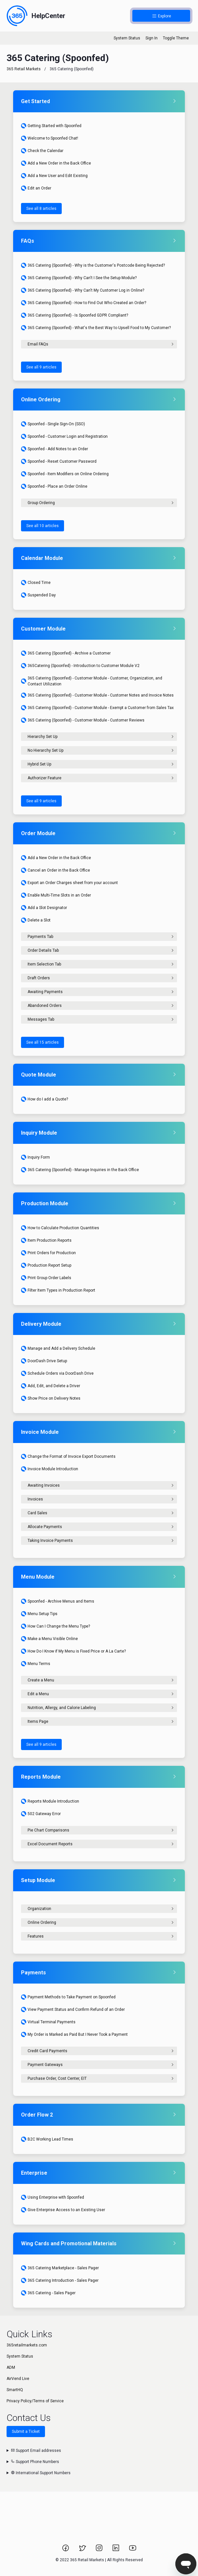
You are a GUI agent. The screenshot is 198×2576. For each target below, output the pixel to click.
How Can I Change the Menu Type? (55, 1626)
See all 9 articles (41, 367)
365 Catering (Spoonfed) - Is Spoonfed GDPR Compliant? (74, 315)
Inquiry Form (35, 1157)
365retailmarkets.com (27, 2345)
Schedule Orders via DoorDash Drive (57, 1373)
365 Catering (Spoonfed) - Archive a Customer (66, 653)
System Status (127, 38)
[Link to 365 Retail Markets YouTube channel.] (133, 2550)
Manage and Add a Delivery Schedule (58, 1348)
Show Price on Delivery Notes (50, 1398)
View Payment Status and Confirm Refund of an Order (73, 2009)
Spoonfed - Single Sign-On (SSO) (53, 424)
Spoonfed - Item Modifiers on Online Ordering (65, 474)
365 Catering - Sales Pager (48, 2293)
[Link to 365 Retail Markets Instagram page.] (99, 2550)
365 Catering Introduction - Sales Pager (60, 2280)
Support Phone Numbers (35, 2461)
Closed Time (36, 582)
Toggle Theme (176, 38)
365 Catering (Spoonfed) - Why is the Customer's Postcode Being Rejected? (93, 265)
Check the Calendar (42, 150)
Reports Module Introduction (50, 1801)
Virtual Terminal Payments (48, 2022)
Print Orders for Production (48, 1252)
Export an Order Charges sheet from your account (69, 882)
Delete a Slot (36, 920)
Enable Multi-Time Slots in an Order (56, 895)
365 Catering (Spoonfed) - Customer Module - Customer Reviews (82, 720)
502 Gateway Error (41, 1813)
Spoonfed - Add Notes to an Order (54, 449)
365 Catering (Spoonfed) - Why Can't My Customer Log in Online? (82, 290)
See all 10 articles (42, 525)
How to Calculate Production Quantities (60, 1228)
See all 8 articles (41, 208)
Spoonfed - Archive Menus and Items (57, 1601)
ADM (11, 2367)
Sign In (151, 38)
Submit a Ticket (26, 2431)
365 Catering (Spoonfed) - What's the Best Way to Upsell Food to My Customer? (96, 327)
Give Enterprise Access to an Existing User (63, 2209)
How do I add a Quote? (44, 1099)
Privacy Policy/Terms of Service (35, 2401)
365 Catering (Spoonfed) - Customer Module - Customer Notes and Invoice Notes (97, 695)
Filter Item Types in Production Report (58, 1290)
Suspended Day (38, 595)
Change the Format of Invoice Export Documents (68, 1456)
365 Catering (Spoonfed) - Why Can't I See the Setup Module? (79, 277)
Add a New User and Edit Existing (54, 175)
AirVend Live (18, 2378)
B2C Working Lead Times (47, 2139)
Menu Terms (35, 1663)
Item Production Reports (46, 1240)
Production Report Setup (46, 1265)
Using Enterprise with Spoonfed (52, 2197)
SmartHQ (15, 2389)
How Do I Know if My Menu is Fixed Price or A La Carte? (73, 1651)
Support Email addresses (36, 2450)
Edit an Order (36, 188)
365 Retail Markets (24, 69)
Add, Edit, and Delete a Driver (50, 1385)
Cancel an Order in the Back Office (55, 870)
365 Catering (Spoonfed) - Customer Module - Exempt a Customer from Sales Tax (97, 707)
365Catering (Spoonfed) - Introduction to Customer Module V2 (80, 665)
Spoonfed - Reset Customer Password (59, 461)
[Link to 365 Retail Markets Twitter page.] (83, 2550)
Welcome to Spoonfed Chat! (49, 138)
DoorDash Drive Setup (44, 1361)
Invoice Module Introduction (49, 1469)
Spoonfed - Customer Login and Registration (64, 436)
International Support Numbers (41, 2473)
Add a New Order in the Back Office (56, 163)
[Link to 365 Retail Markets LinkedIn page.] (116, 2550)
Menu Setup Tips (39, 1613)
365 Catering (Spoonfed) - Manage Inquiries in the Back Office (80, 1169)
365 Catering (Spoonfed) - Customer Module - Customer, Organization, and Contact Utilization (91, 681)
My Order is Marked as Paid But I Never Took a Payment (74, 2034)
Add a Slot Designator (44, 907)
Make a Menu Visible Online (49, 1638)
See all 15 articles (42, 1042)
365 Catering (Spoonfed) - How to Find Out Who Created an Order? (83, 302)
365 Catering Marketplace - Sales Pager (60, 2268)
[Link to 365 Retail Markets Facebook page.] (66, 2550)
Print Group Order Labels (46, 1277)
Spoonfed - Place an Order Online (54, 486)
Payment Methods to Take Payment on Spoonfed (68, 1997)
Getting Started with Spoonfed (51, 125)
